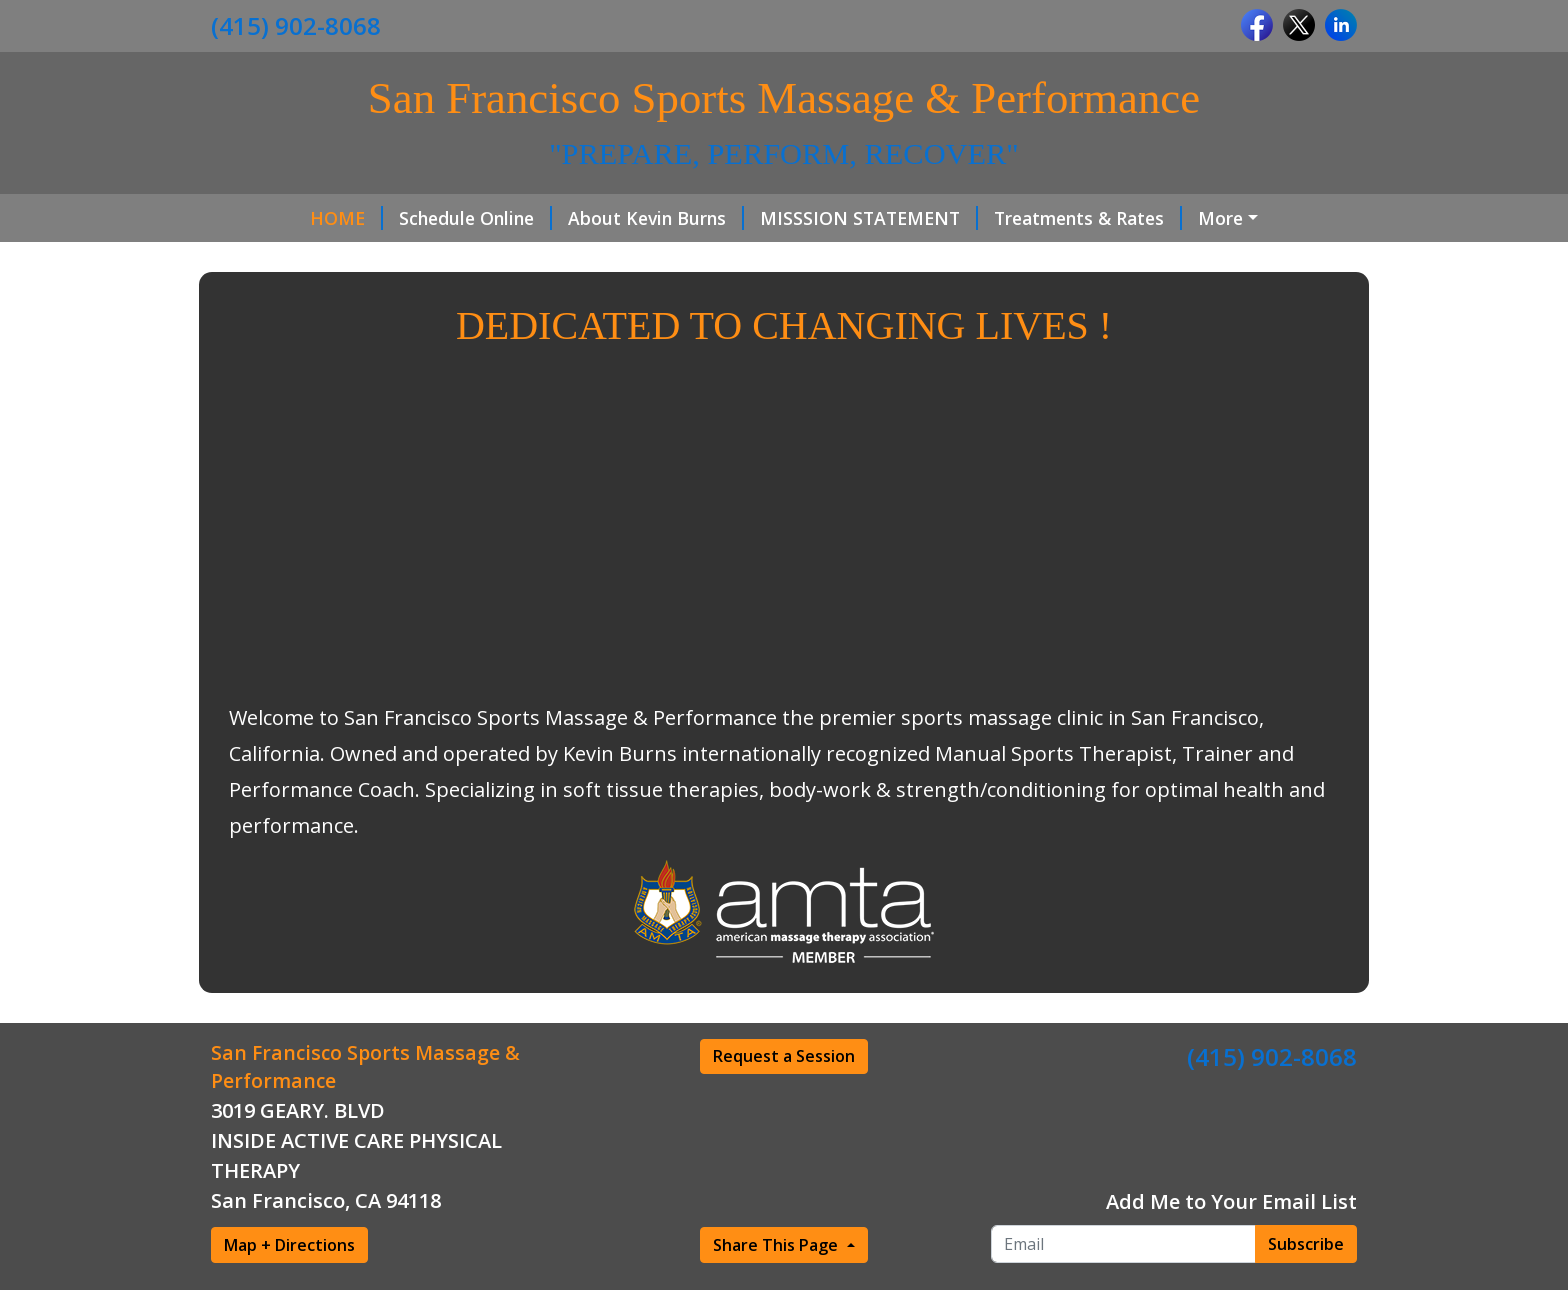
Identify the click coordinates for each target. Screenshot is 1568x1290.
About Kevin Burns (656, 218)
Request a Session (784, 1056)
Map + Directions (289, 1245)
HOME (346, 218)
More (1220, 218)
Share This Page (777, 1245)
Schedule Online (475, 218)
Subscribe (1306, 1244)
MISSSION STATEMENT (869, 218)
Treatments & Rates (1088, 218)
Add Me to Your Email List (1231, 1201)
